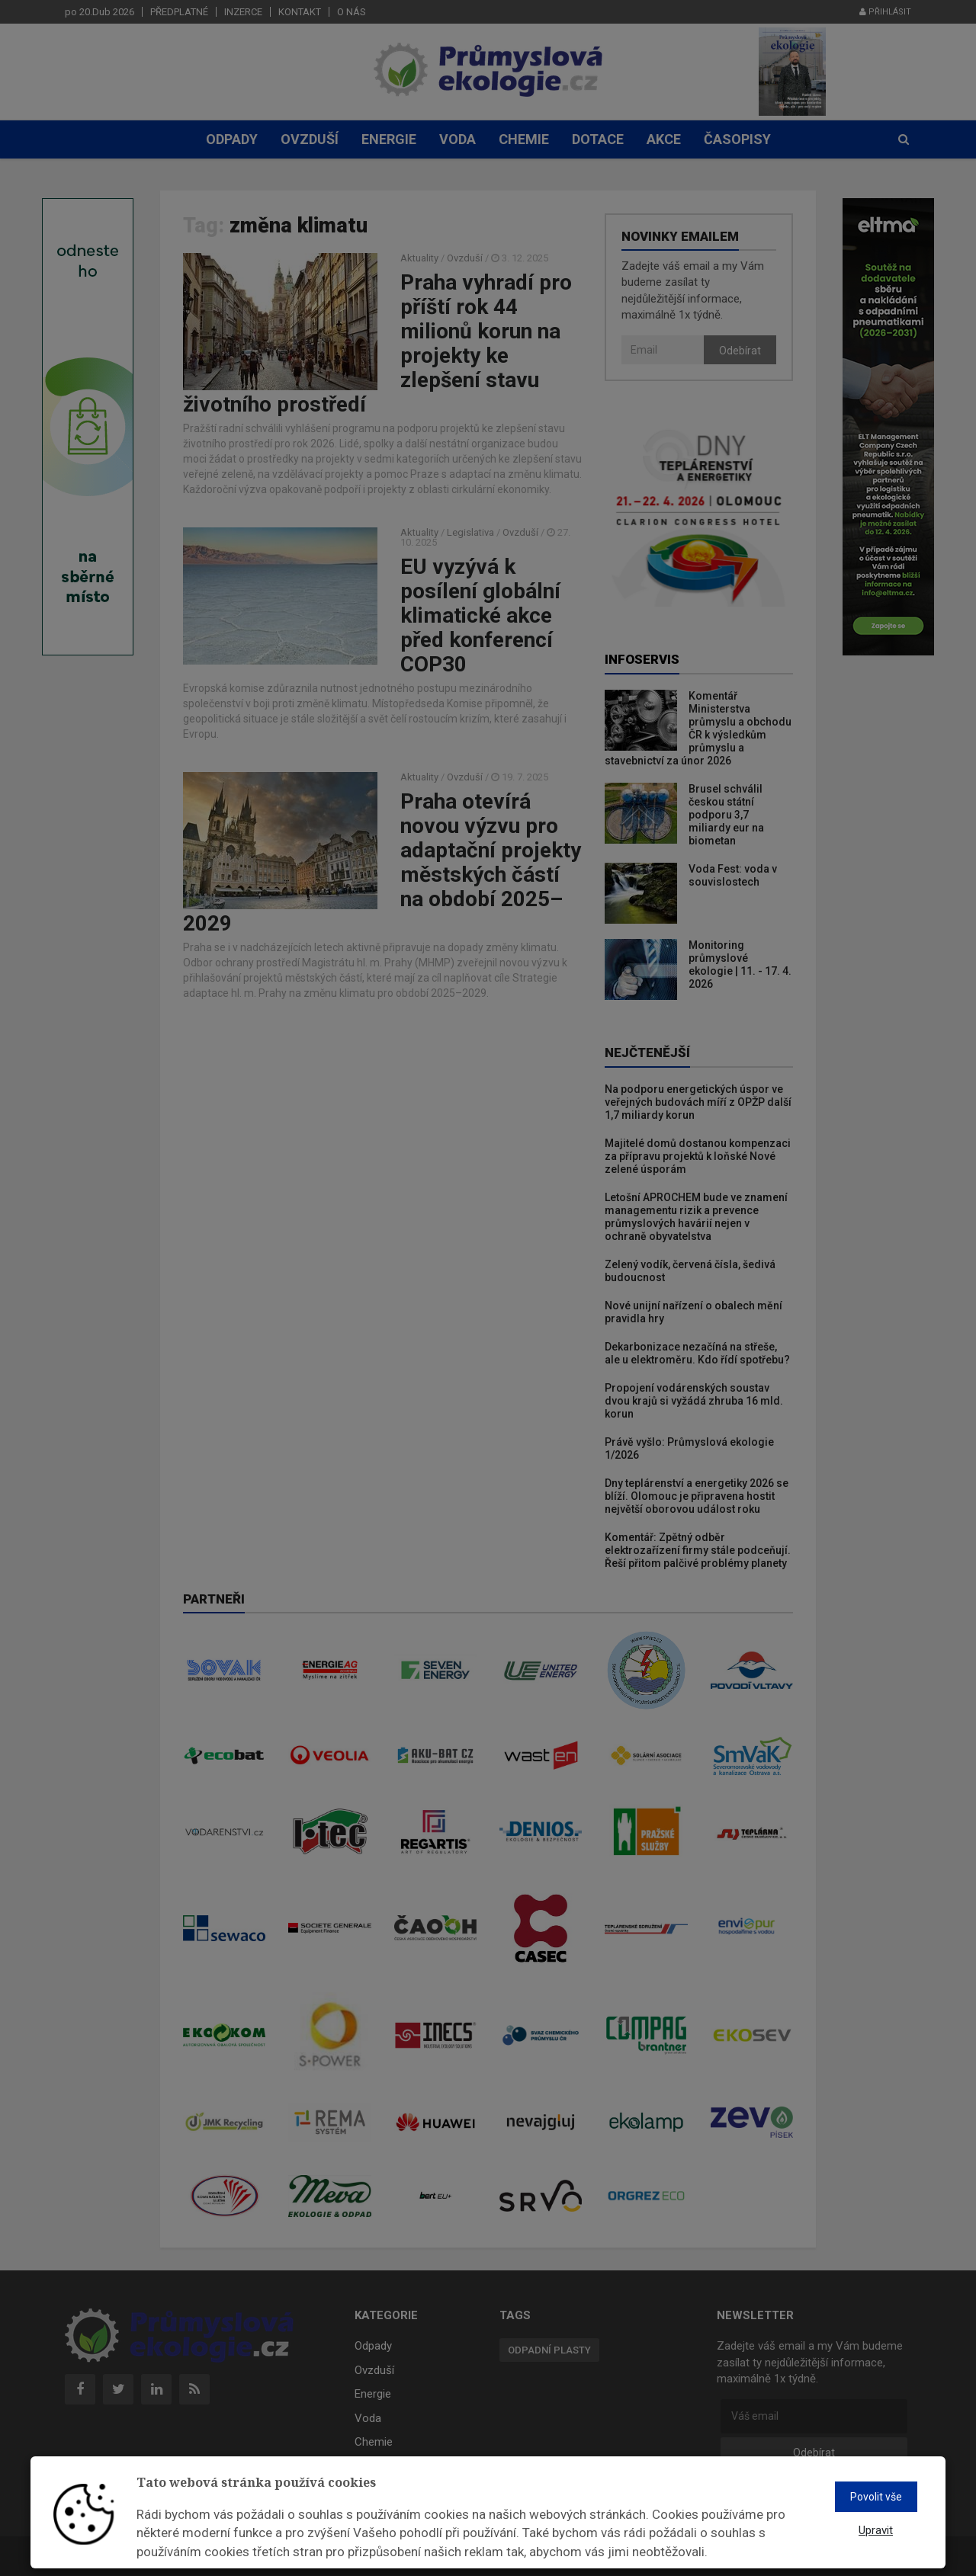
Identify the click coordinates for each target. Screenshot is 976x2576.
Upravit (876, 2530)
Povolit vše (876, 2497)
